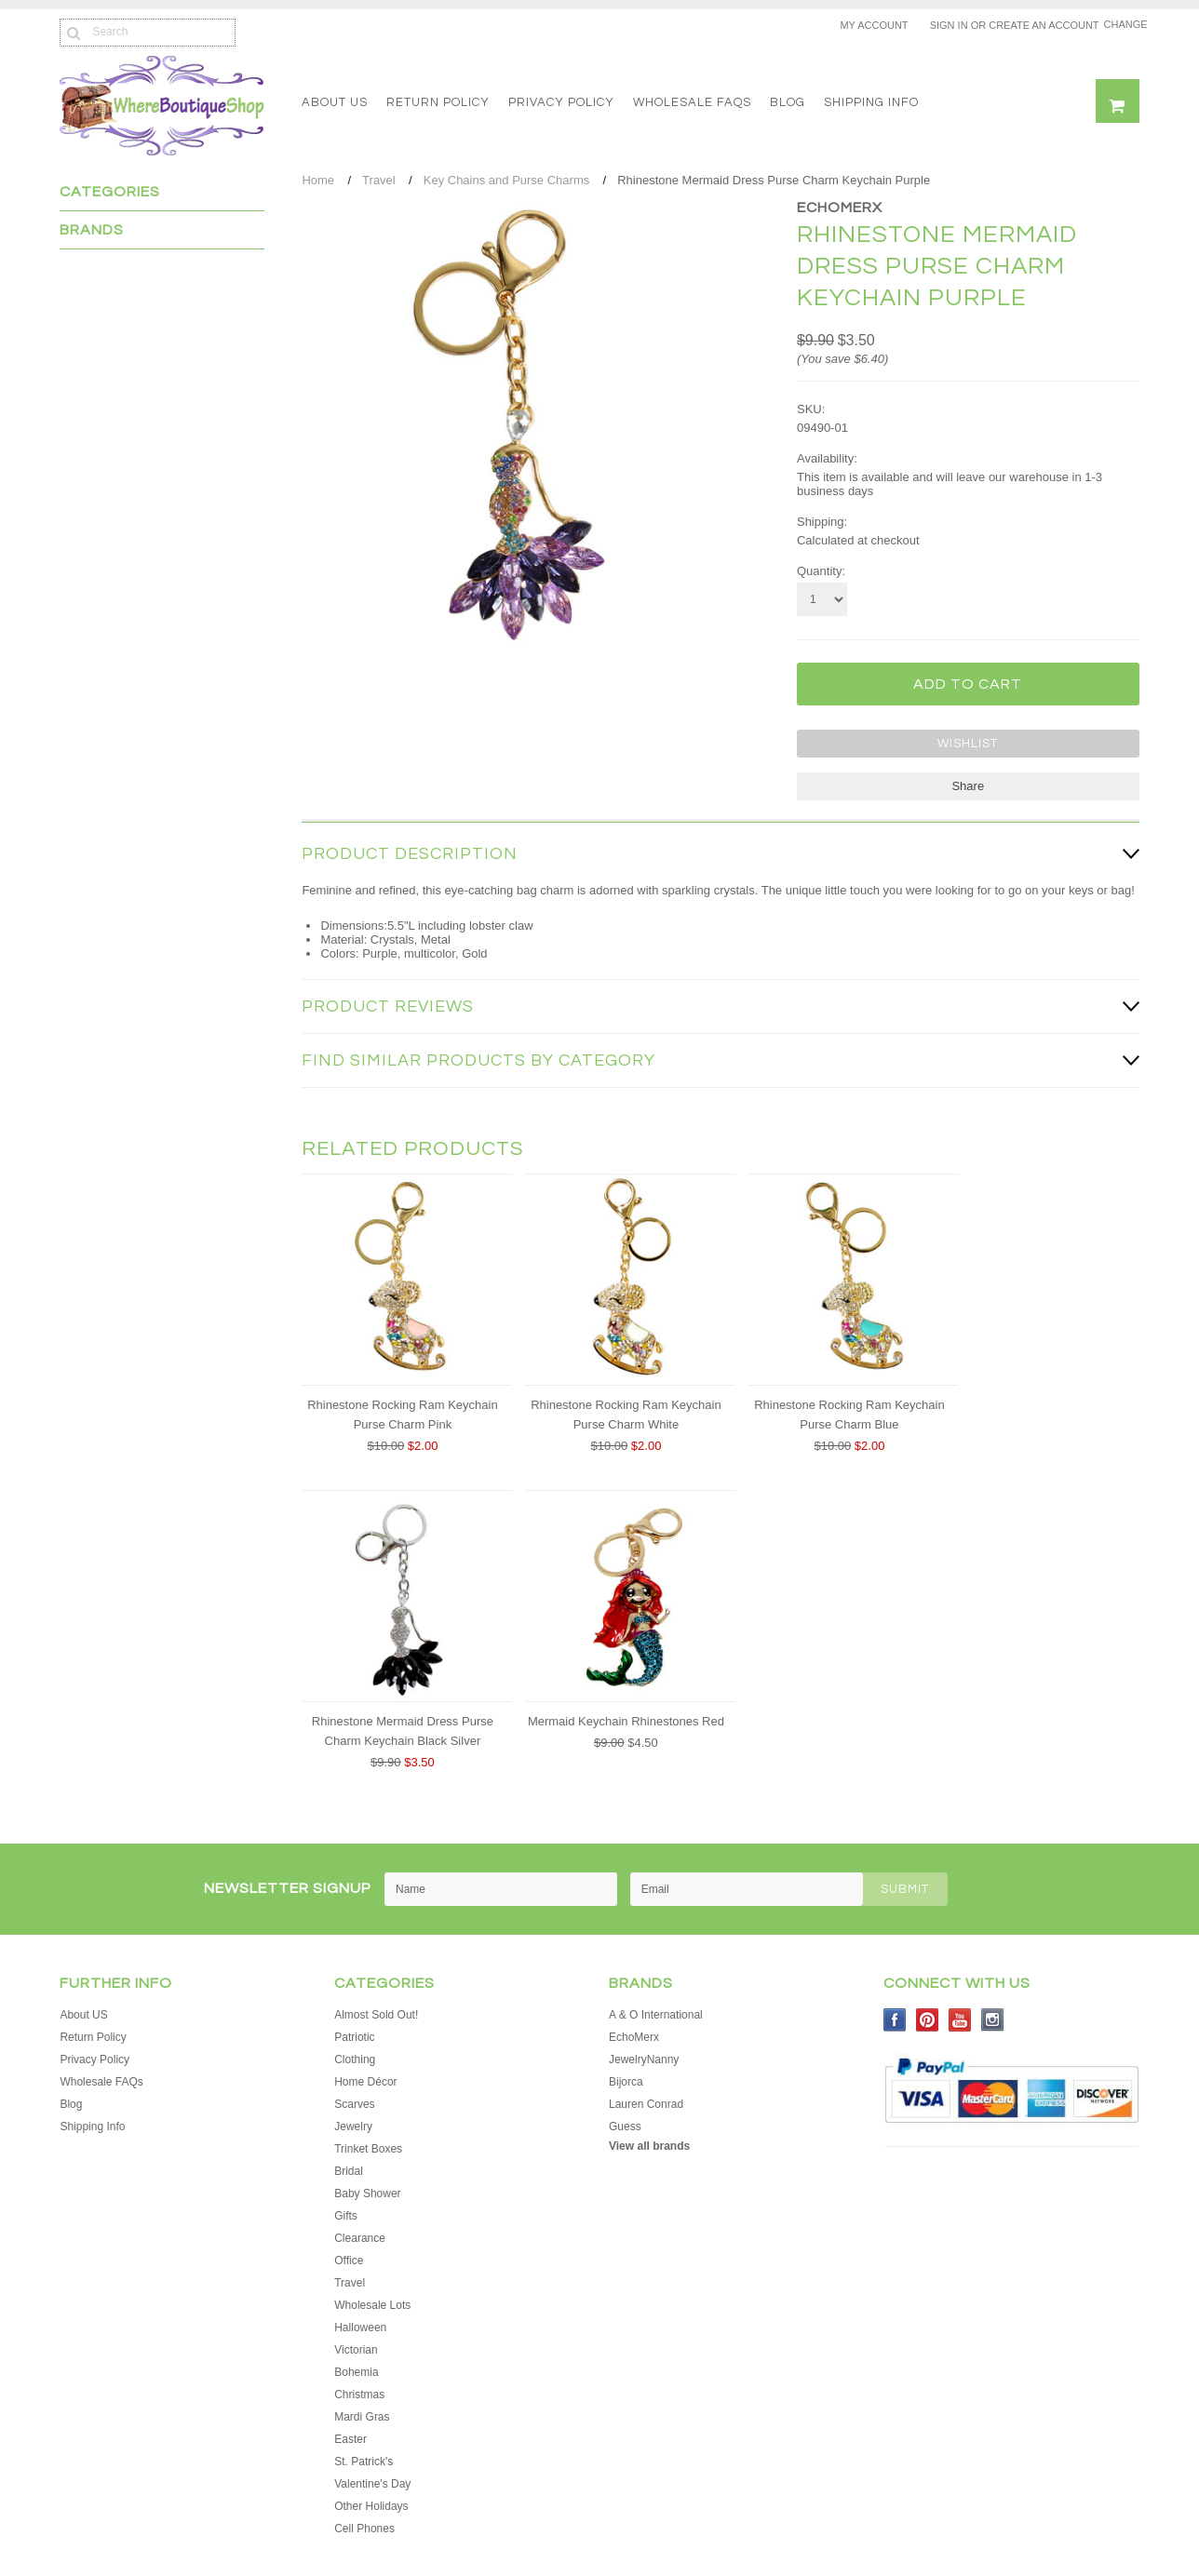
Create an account (1043, 25)
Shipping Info (871, 102)
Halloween (360, 2326)
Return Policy (438, 102)
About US (335, 102)
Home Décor (365, 2080)
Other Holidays (371, 2505)
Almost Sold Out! (376, 2013)
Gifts (345, 2214)
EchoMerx (839, 207)
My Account (874, 25)
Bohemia (356, 2371)
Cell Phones (364, 2527)
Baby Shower (367, 2192)
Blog (787, 102)
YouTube (960, 2019)
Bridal (348, 2170)
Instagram (992, 2019)
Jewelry (353, 2125)
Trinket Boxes (368, 2147)
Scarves (354, 2103)
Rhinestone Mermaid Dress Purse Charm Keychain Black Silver (402, 1730)
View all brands (649, 2145)
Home (318, 180)
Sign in (949, 25)
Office (348, 2259)
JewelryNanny (644, 2058)
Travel (379, 180)
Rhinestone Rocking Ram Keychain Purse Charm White (626, 1413)
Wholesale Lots (372, 2304)
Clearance (359, 2237)
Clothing (354, 2058)
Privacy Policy (561, 102)
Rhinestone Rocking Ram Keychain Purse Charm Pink (402, 1413)
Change (1121, 24)
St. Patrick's (363, 2460)
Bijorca (626, 2080)
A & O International (656, 2013)
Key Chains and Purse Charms (506, 180)
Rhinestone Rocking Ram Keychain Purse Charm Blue (849, 1413)
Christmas (359, 2393)
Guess (625, 2125)
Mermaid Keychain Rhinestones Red (626, 1720)
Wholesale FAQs (692, 102)
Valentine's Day (372, 2482)
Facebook (895, 2019)
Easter (350, 2438)
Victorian (355, 2348)
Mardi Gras (361, 2415)
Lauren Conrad (646, 2103)
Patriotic (354, 2036)
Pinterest (927, 2019)
